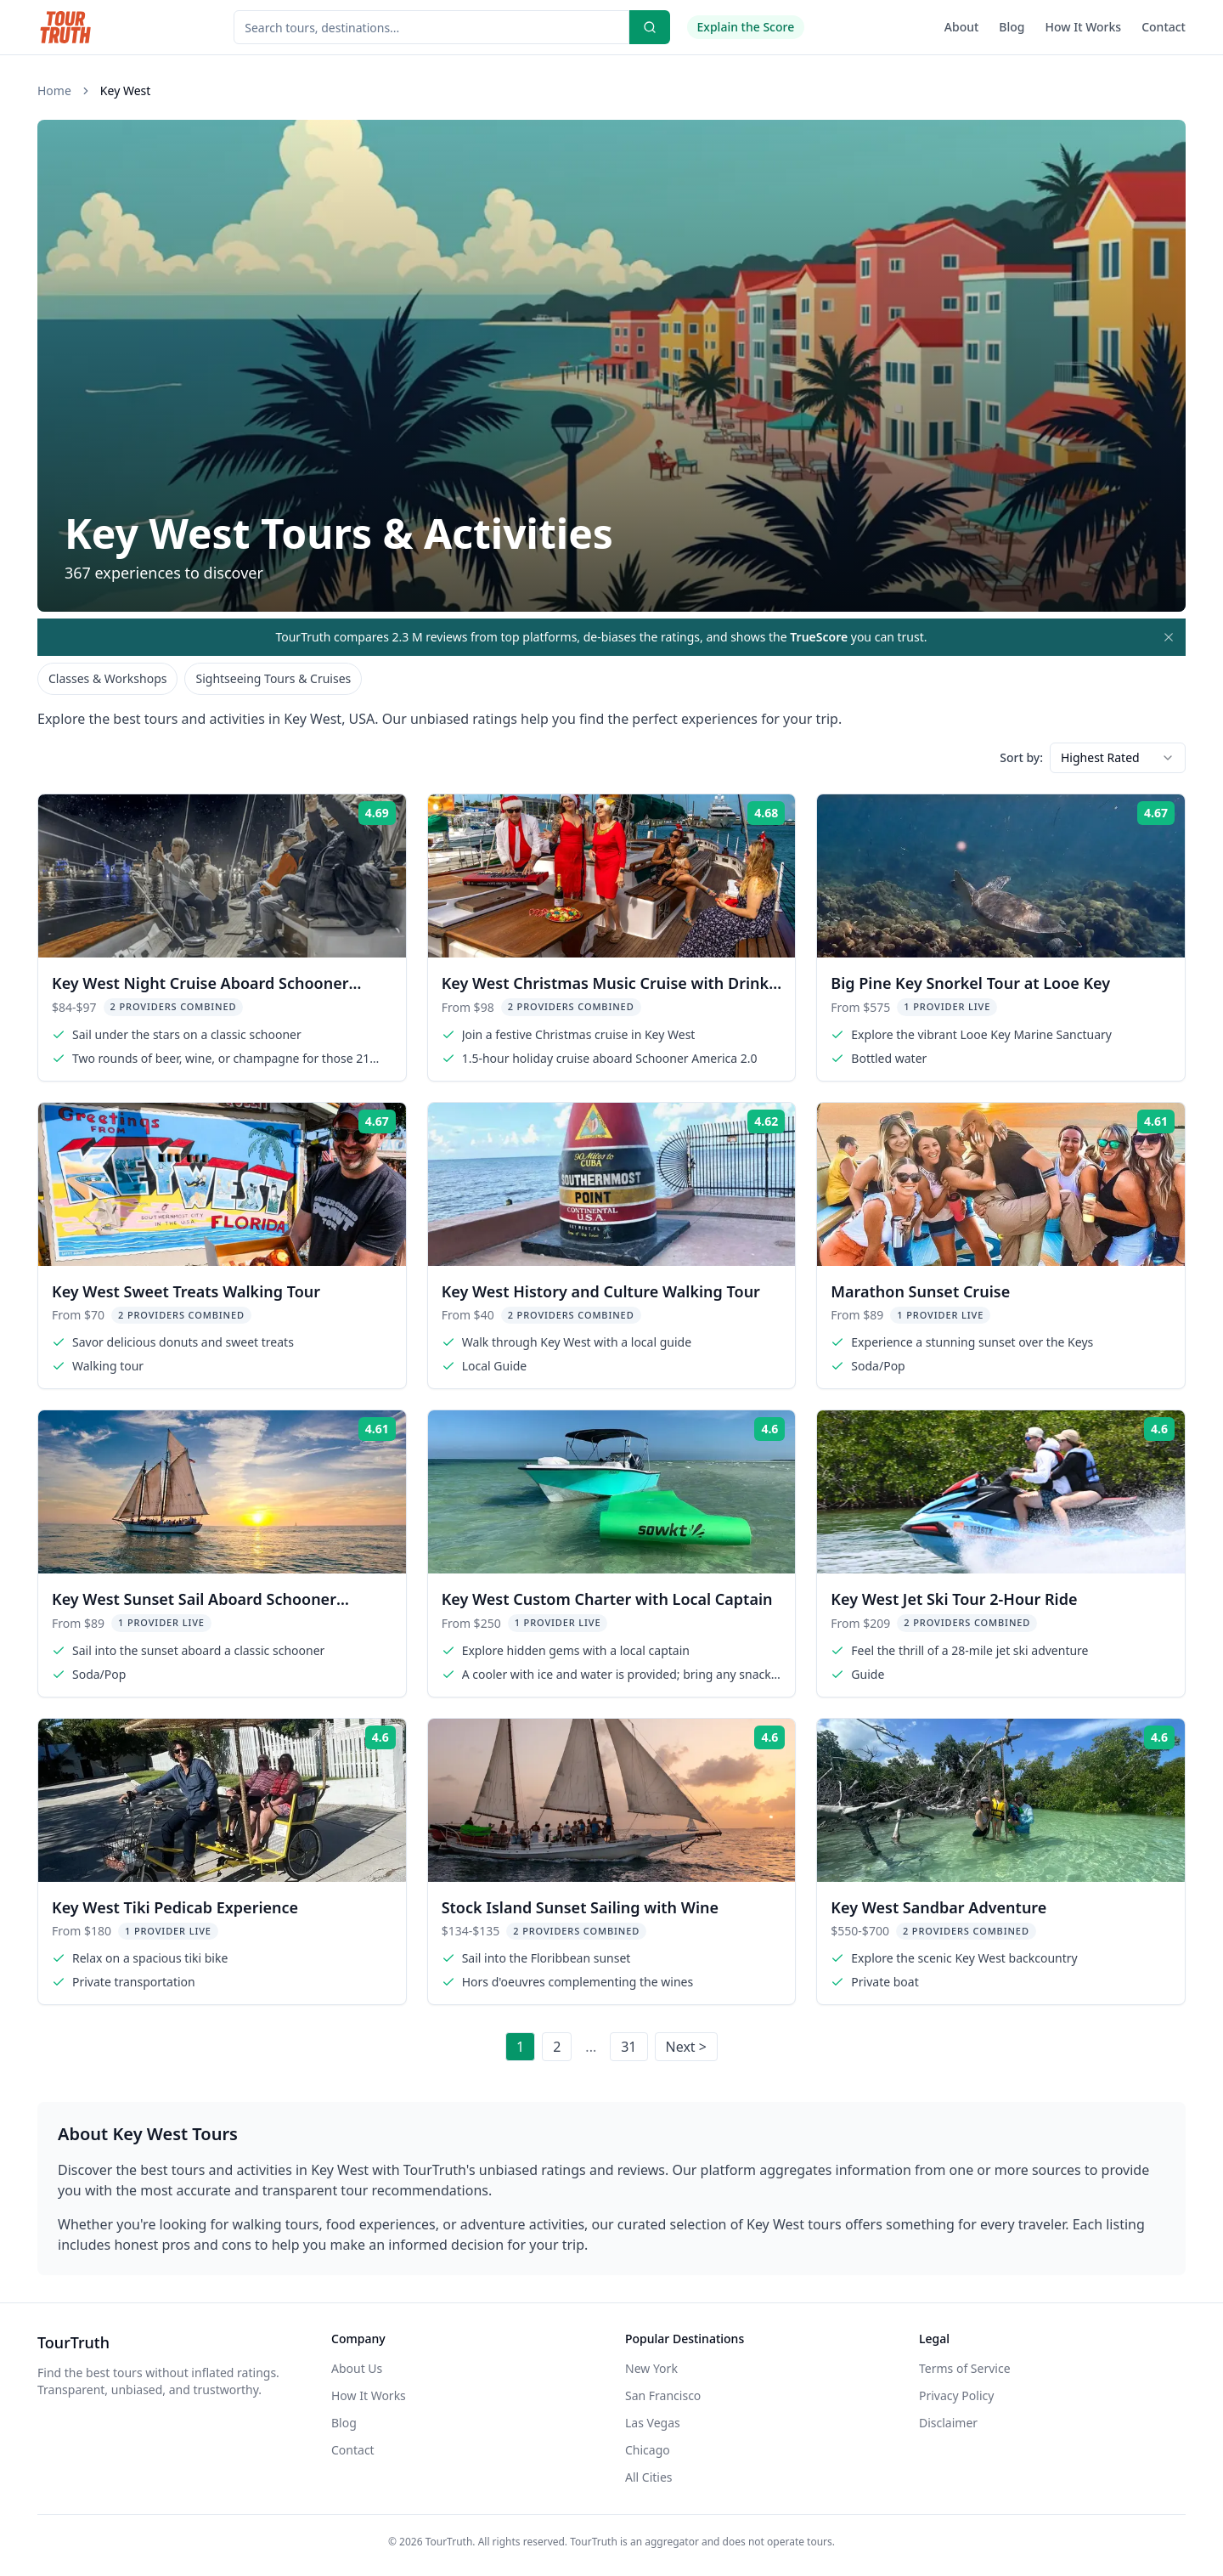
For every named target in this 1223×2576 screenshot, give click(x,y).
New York (651, 2368)
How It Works (1083, 27)
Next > (686, 2046)
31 (628, 2046)
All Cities (649, 2477)
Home (54, 90)
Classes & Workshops (107, 678)
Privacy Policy (956, 2395)
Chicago (647, 2450)
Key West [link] (125, 90)
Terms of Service (965, 2368)
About (961, 27)
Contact (1163, 27)
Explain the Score (746, 27)
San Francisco (663, 2395)
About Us (356, 2368)
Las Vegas (652, 2423)
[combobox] (1118, 758)
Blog (1011, 27)
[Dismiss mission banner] (1168, 637)
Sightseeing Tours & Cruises (273, 678)
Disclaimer (948, 2423)
